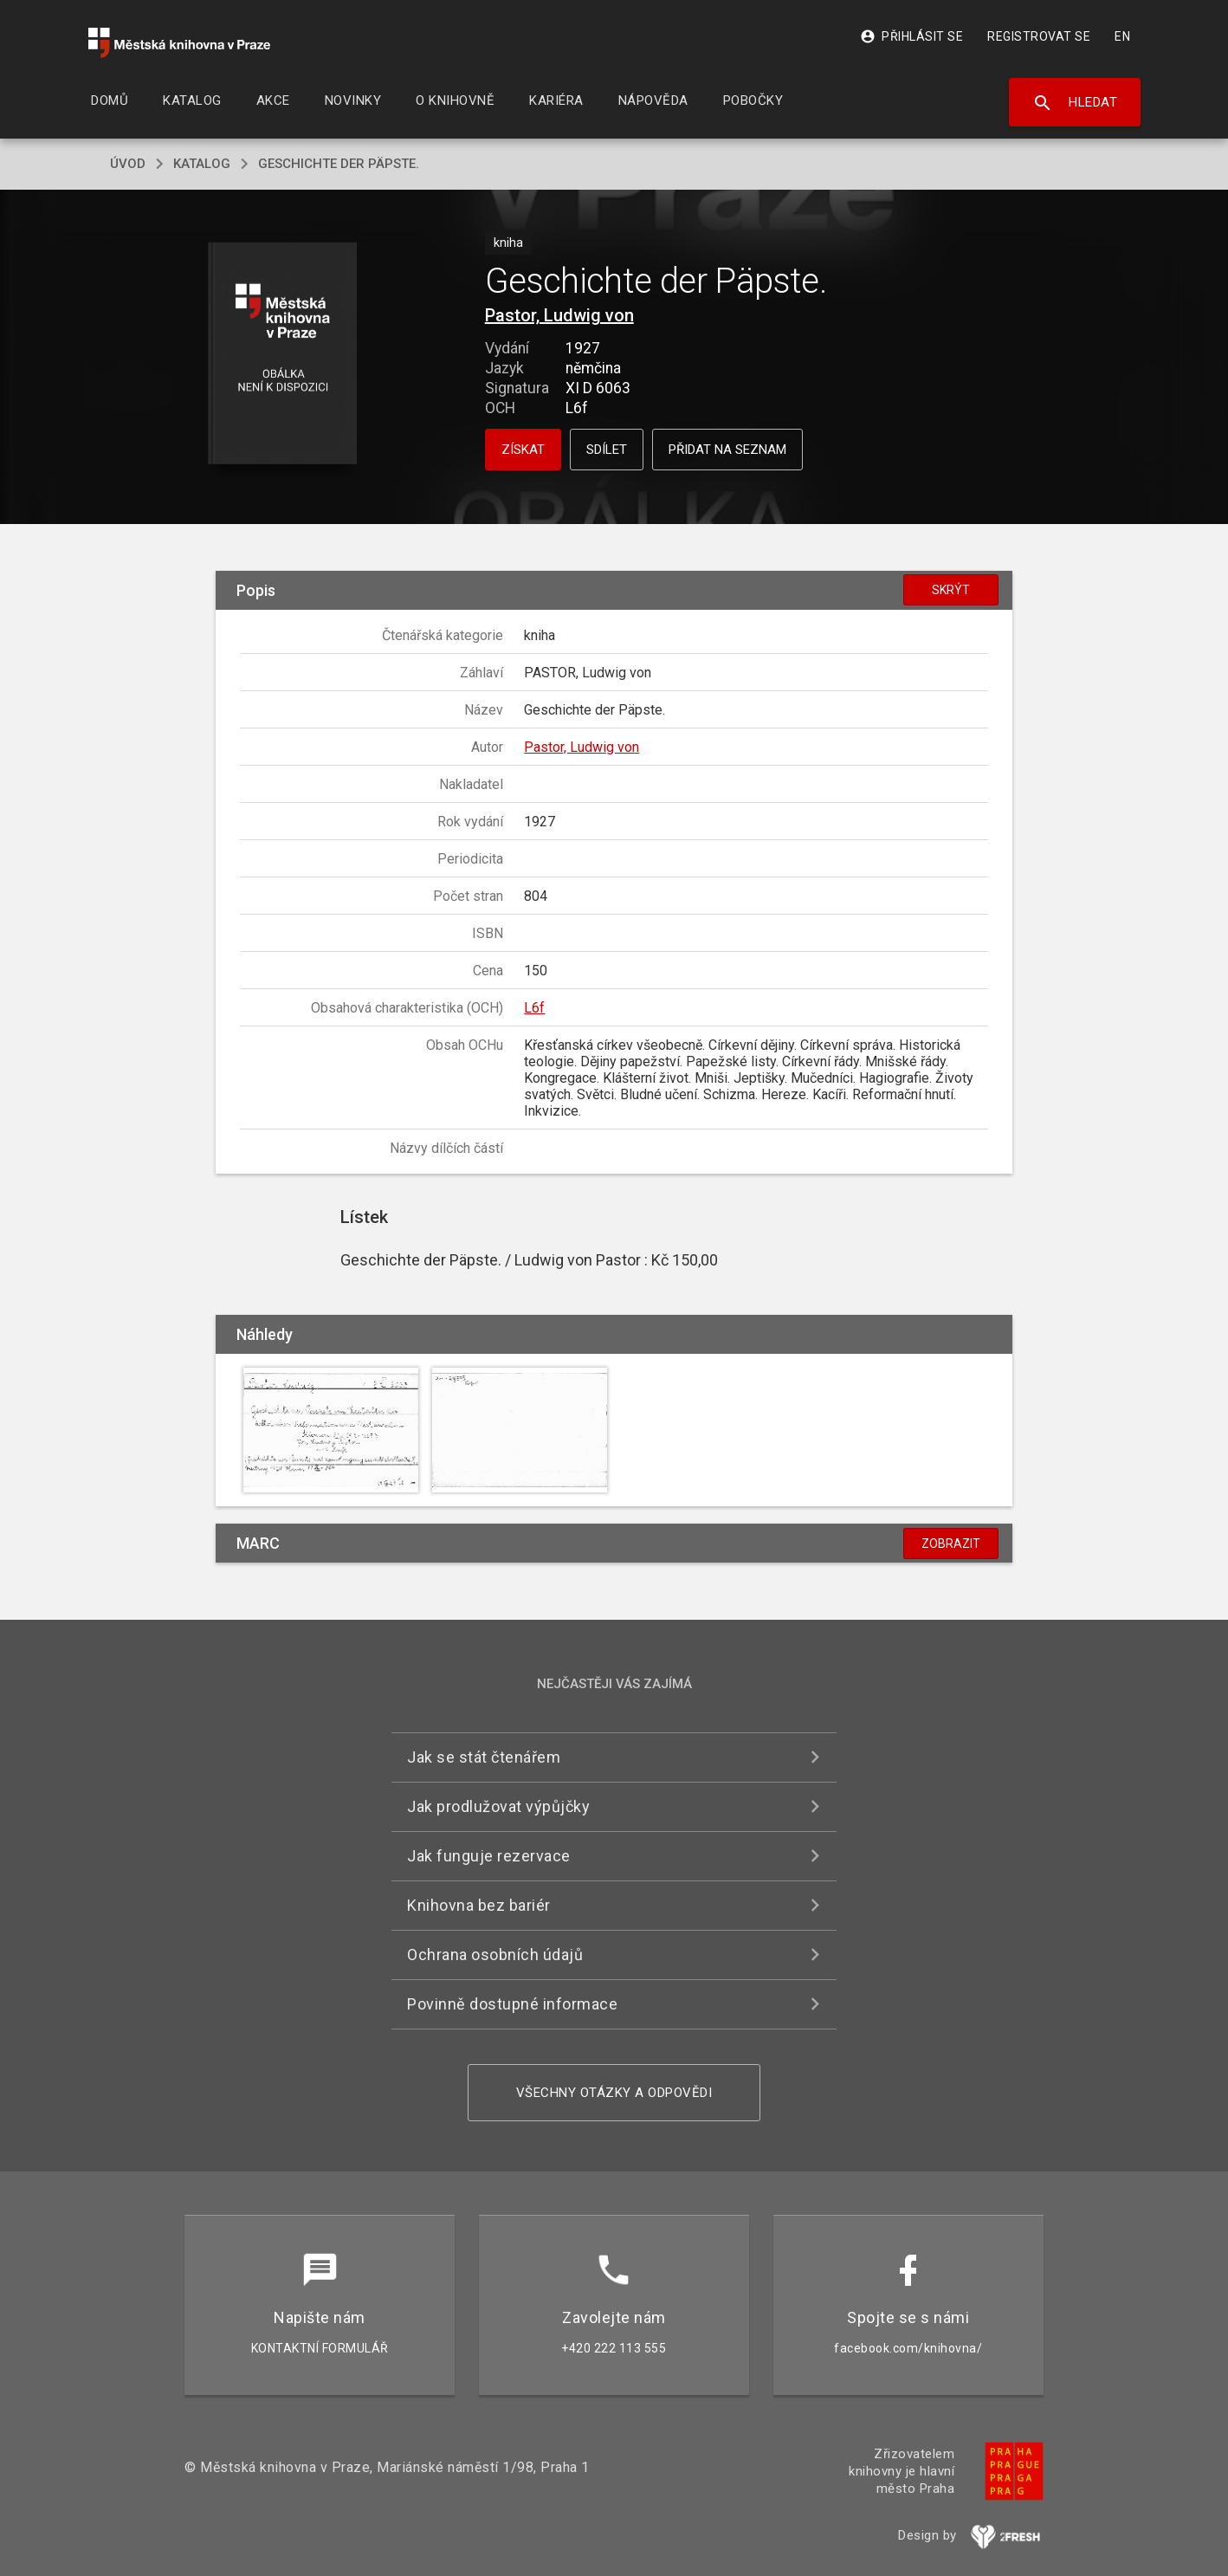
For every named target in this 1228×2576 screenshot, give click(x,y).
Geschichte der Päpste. (338, 164)
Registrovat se (1038, 36)
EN (1122, 36)
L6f (534, 1008)
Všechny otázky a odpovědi (614, 2092)
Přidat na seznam (727, 449)
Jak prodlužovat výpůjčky (498, 1806)
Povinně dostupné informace (512, 2004)
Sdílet (606, 449)
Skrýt (951, 590)
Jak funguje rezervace (489, 1856)
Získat (523, 449)
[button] (282, 354)
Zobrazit (950, 1543)
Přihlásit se (911, 36)
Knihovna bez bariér (479, 1905)
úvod (127, 164)
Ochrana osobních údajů (495, 1954)
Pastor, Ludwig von (559, 315)
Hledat (1075, 103)
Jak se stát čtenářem (483, 1757)
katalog (201, 164)
